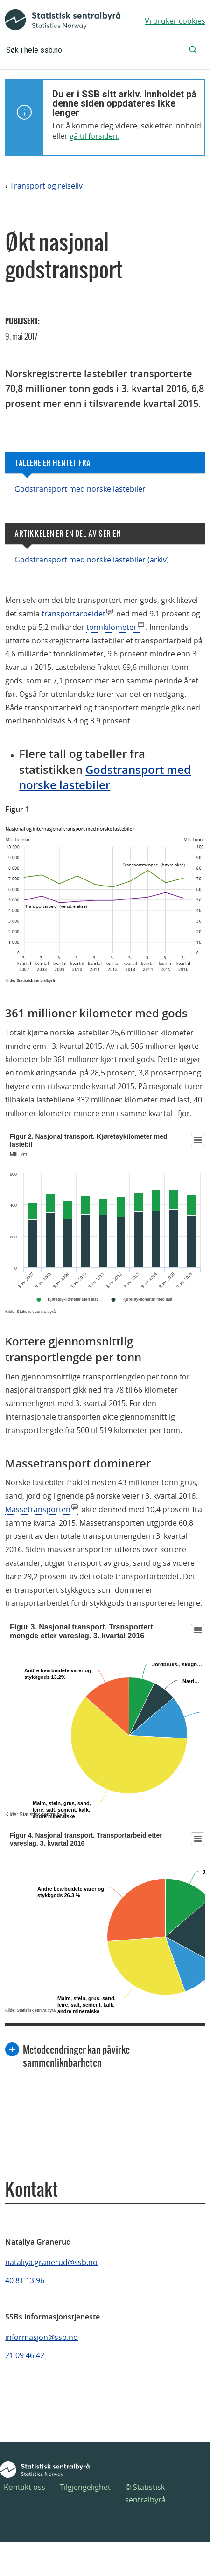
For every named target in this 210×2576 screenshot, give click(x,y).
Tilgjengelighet (85, 2487)
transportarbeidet (73, 614)
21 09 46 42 (24, 2355)
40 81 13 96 (24, 2280)
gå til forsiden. (94, 136)
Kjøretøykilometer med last (147, 1299)
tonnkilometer (111, 627)
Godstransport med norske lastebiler (80, 489)
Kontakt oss (24, 2487)
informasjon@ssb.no (41, 2337)
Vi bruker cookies (175, 21)
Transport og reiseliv (47, 186)
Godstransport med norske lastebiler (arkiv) (91, 559)
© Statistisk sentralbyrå (145, 2493)
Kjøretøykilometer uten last (73, 1299)
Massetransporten (37, 1509)
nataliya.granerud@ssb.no (51, 2262)
